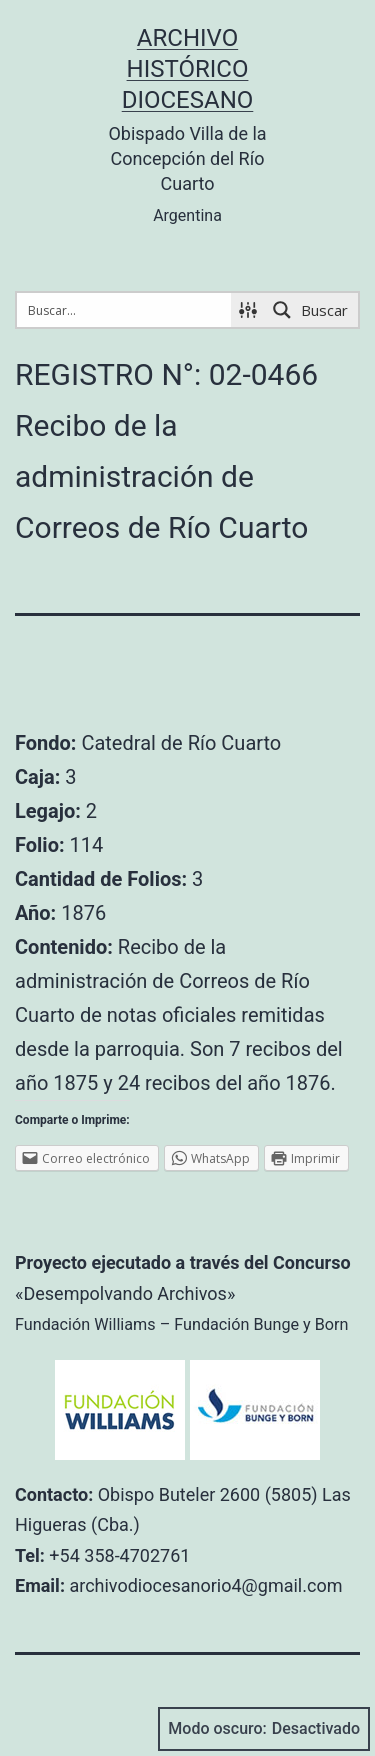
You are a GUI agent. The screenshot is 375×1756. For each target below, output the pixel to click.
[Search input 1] (125, 310)
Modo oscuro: (264, 1729)
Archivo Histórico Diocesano (188, 69)
